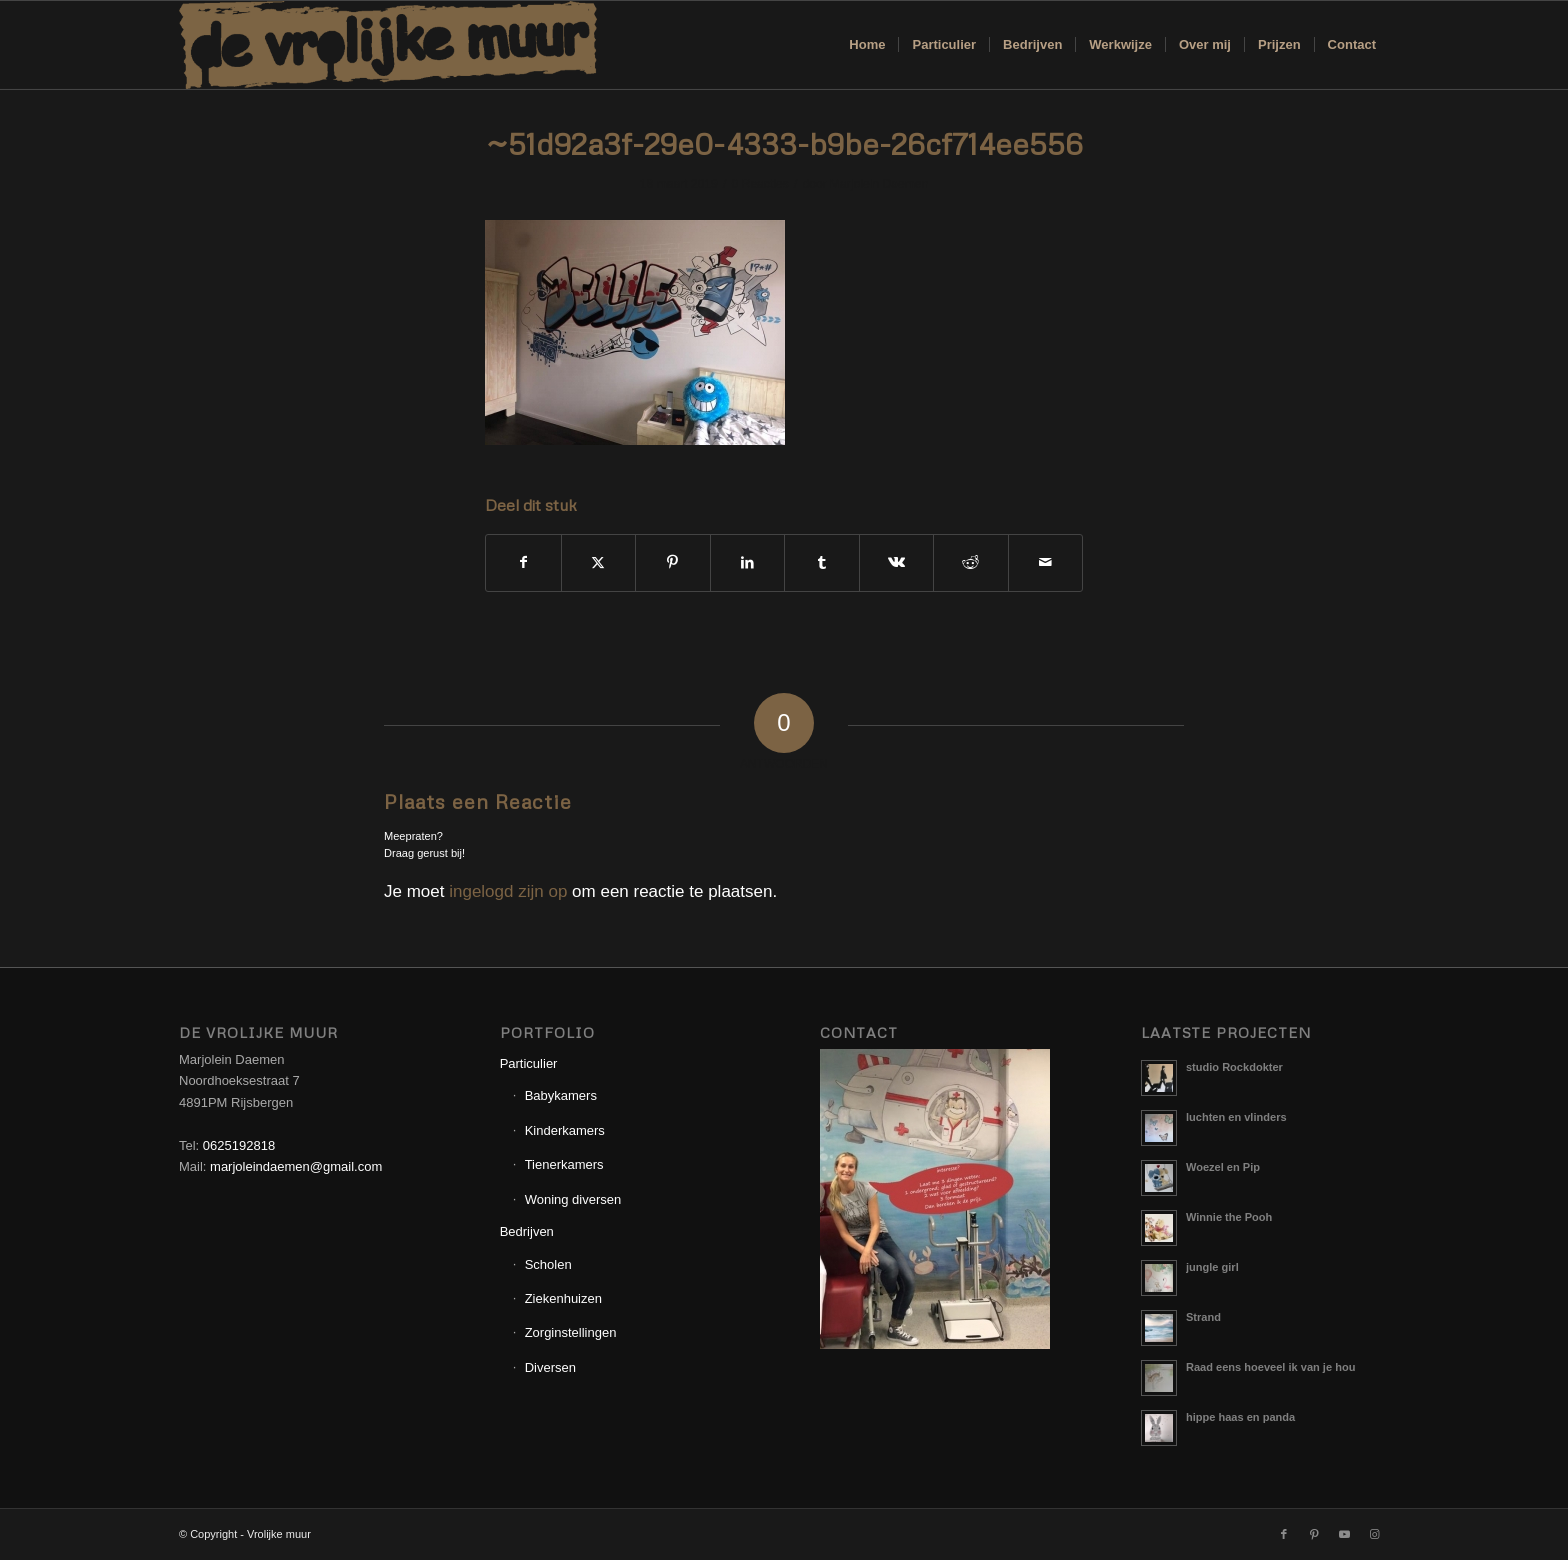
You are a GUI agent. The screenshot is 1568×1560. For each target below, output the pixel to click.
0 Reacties (760, 184)
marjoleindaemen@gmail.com (296, 1166)
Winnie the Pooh (1229, 1217)
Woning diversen (573, 1199)
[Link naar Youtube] (1344, 1534)
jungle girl (1212, 1267)
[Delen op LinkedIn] (748, 562)
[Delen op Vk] (897, 562)
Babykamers (561, 1095)
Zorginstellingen (571, 1332)
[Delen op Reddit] (971, 562)
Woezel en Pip (1223, 1167)
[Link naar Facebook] (1284, 1534)
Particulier (529, 1063)
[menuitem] (867, 45)
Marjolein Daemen (879, 184)
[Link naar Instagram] (1374, 1534)
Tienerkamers (564, 1164)
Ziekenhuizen (563, 1298)
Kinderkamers (565, 1130)
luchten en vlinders (1236, 1117)
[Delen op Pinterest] (673, 562)
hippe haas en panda (1240, 1417)
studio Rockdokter (1234, 1067)
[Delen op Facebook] (523, 562)
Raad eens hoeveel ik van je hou (1270, 1367)
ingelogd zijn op (508, 891)
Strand (1203, 1317)
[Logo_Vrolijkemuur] (388, 45)
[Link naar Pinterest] (1314, 1534)
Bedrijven (527, 1231)
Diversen (550, 1367)
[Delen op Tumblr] (822, 562)
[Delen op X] (599, 562)
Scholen (548, 1264)
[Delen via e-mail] (1046, 562)
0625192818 (239, 1145)
